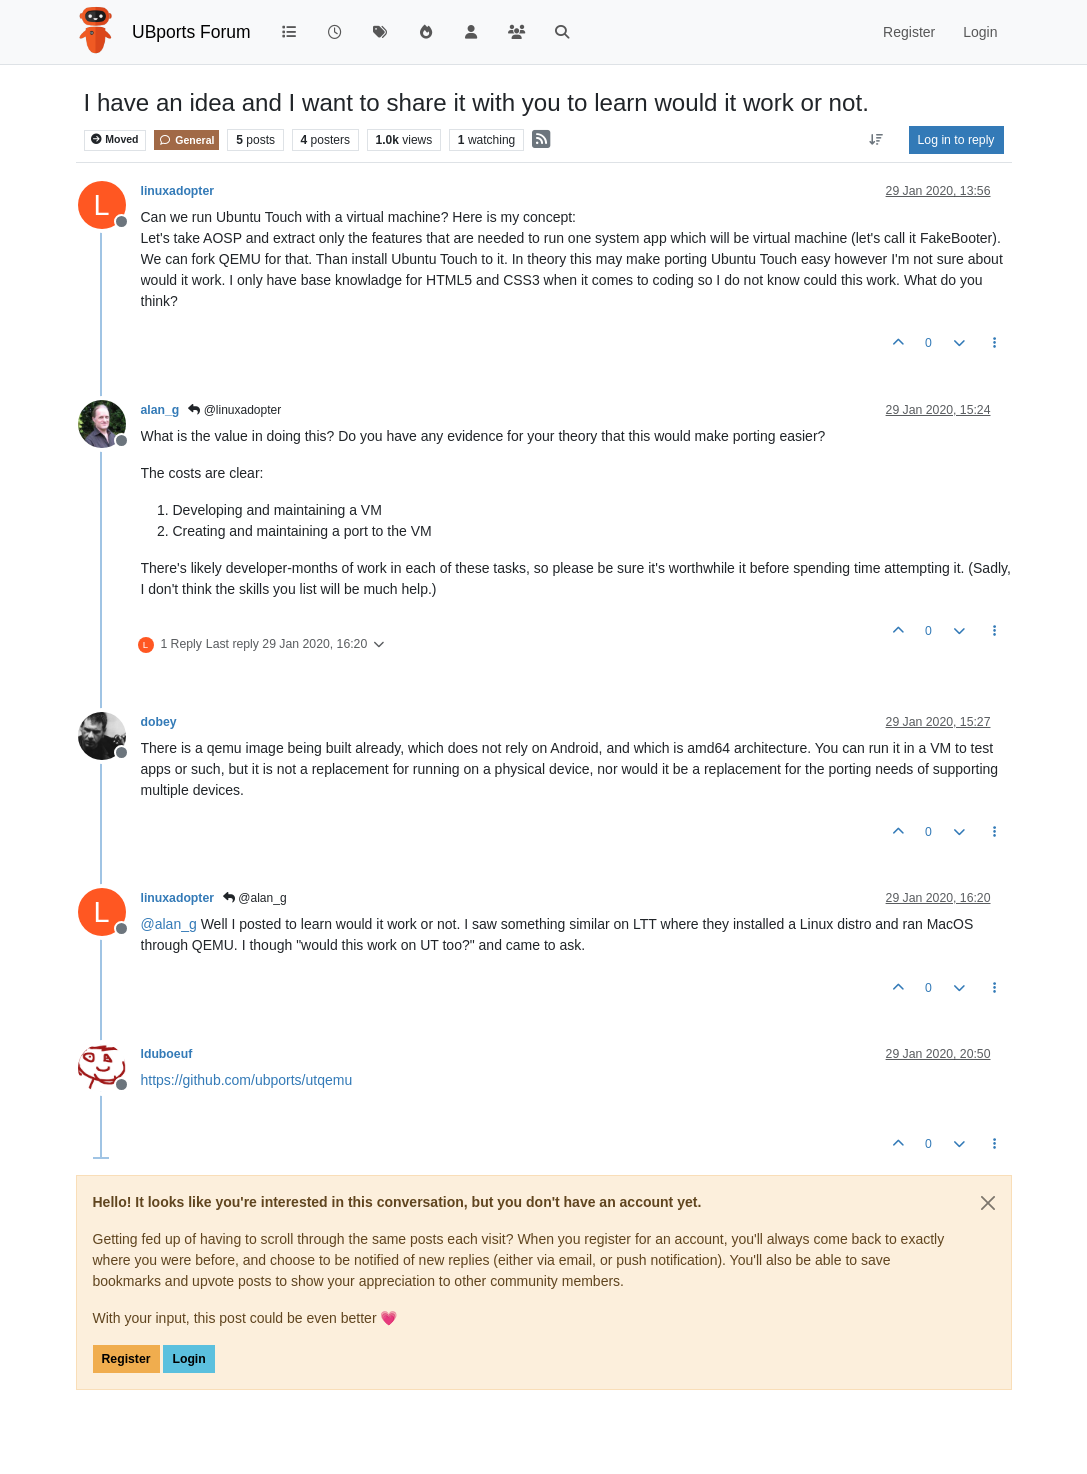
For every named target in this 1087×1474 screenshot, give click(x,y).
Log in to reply (956, 140)
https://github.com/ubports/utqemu (247, 1080)
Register (126, 1359)
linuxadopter (178, 191)
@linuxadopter (234, 410)
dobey (159, 722)
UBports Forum (191, 32)
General (186, 140)
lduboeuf (167, 1054)
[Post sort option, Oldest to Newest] (875, 140)
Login (188, 1359)
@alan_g (255, 898)
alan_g (160, 410)
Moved (114, 139)
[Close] (988, 1203)
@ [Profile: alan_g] (169, 924)
